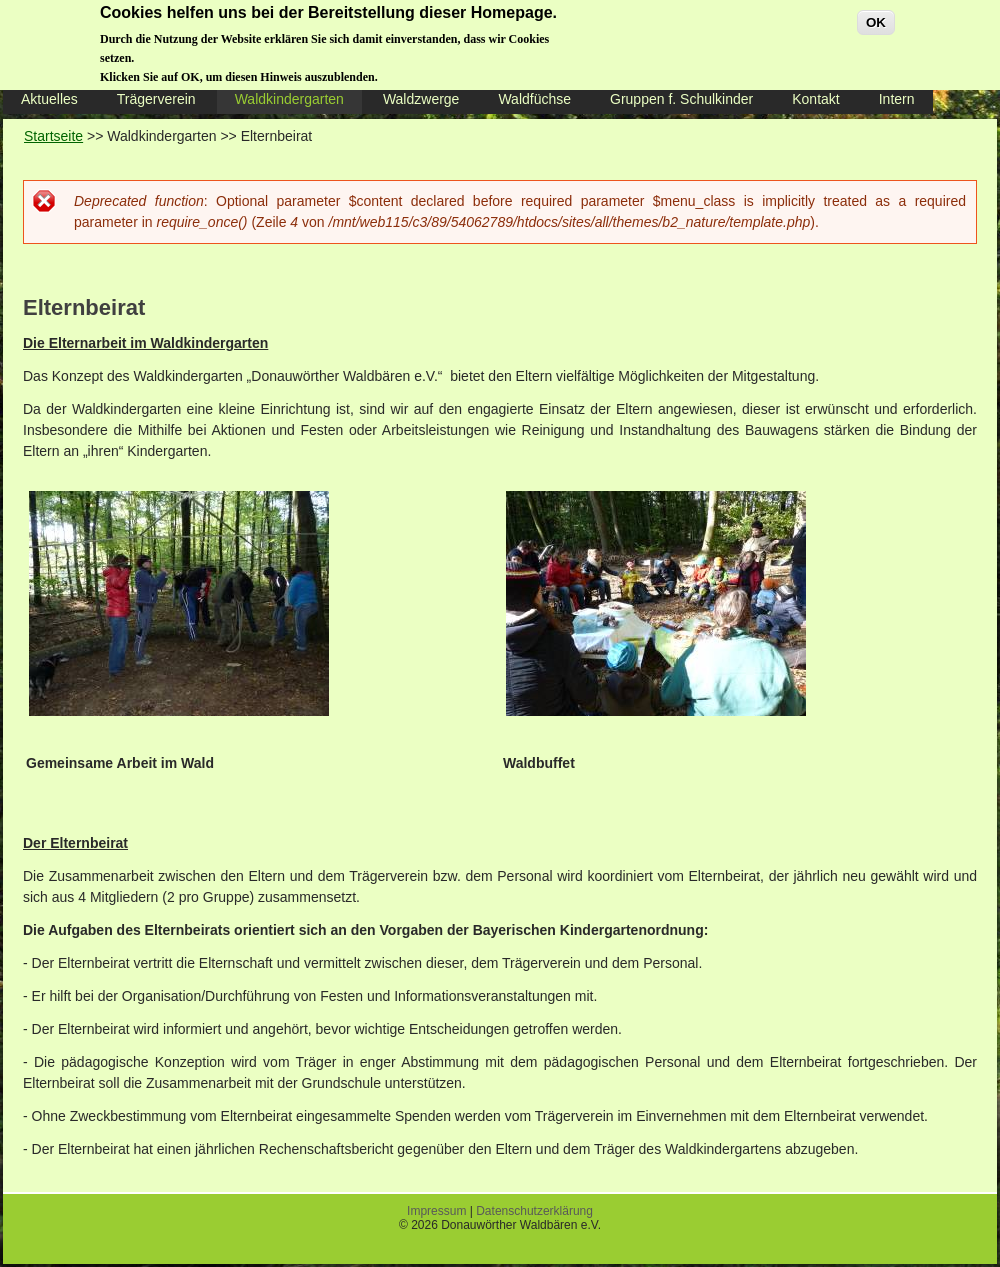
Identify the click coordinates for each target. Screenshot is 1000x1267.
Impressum (436, 1211)
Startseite (53, 136)
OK (876, 15)
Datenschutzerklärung (534, 1211)
